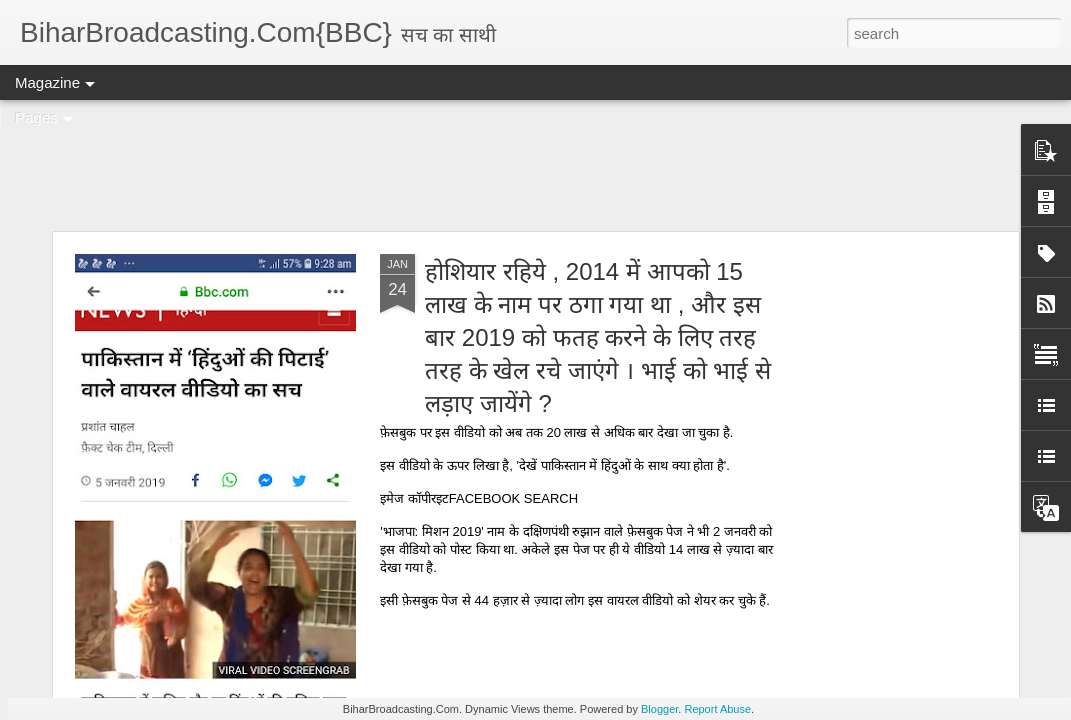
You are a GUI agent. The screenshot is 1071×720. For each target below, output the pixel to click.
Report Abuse (717, 709)
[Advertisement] (535, 165)
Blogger (659, 709)
